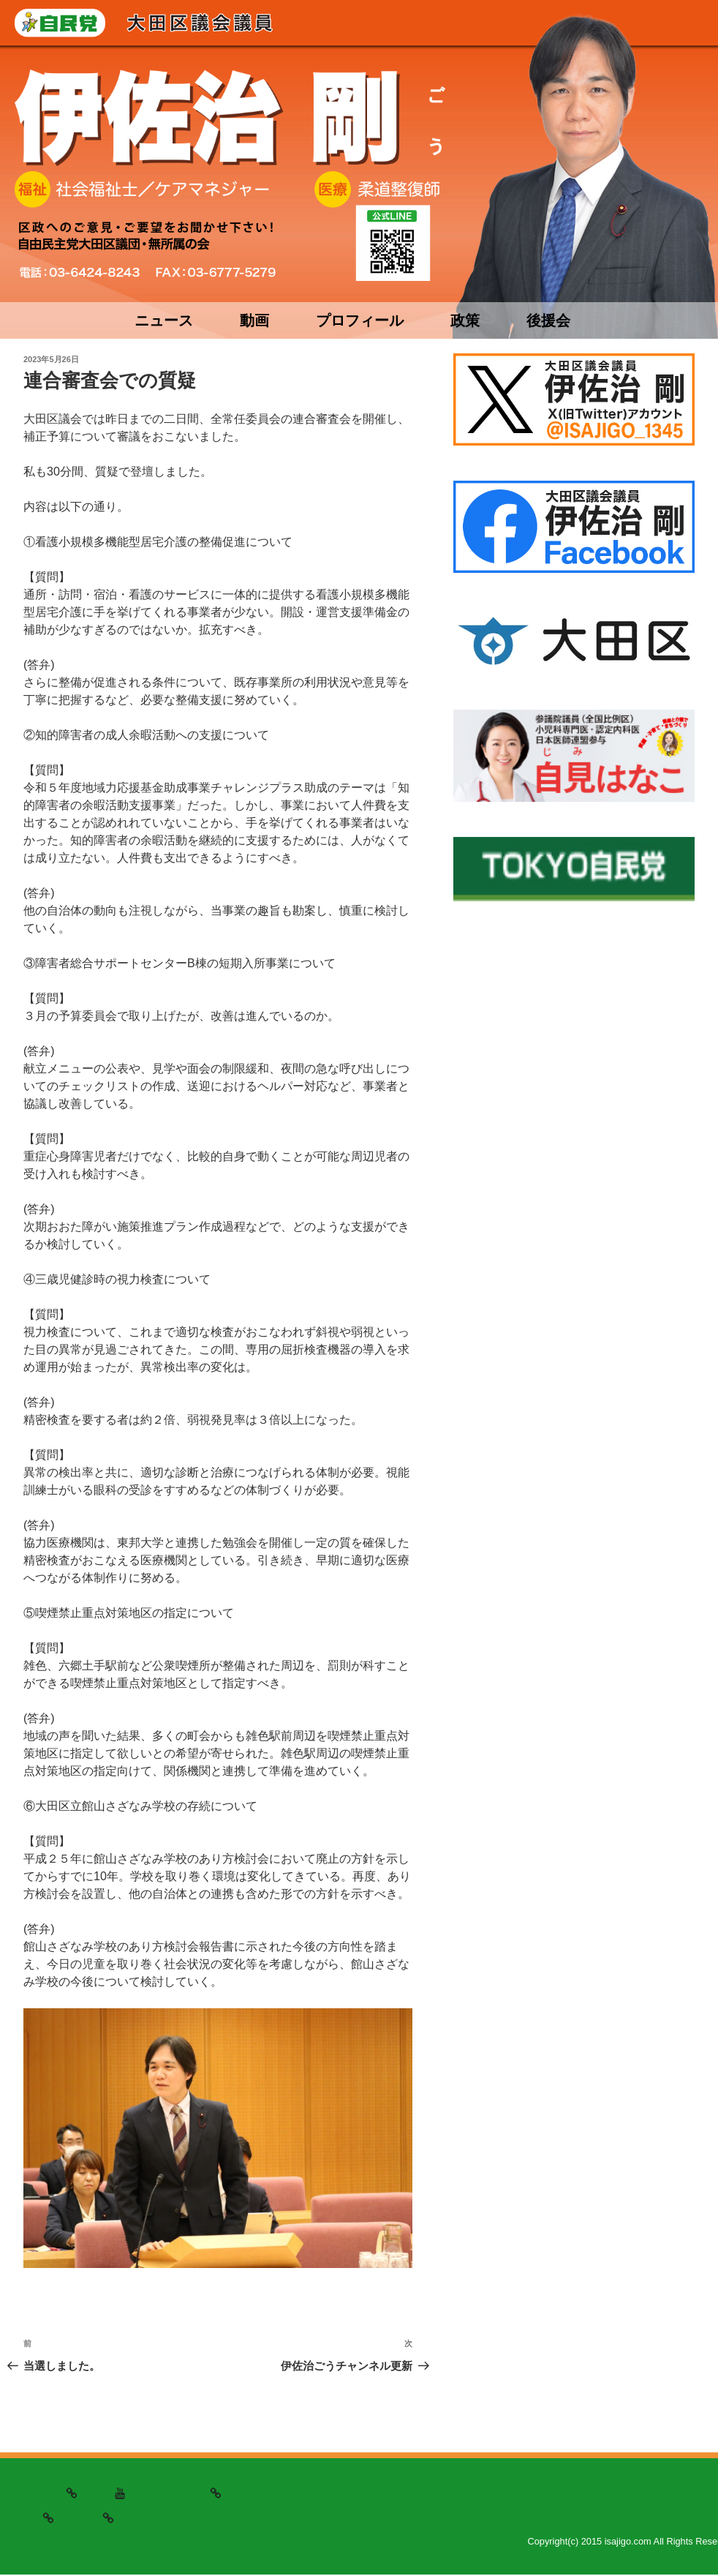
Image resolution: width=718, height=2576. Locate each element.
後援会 (548, 320)
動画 (254, 320)
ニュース (164, 320)
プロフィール (360, 320)
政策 (465, 320)
